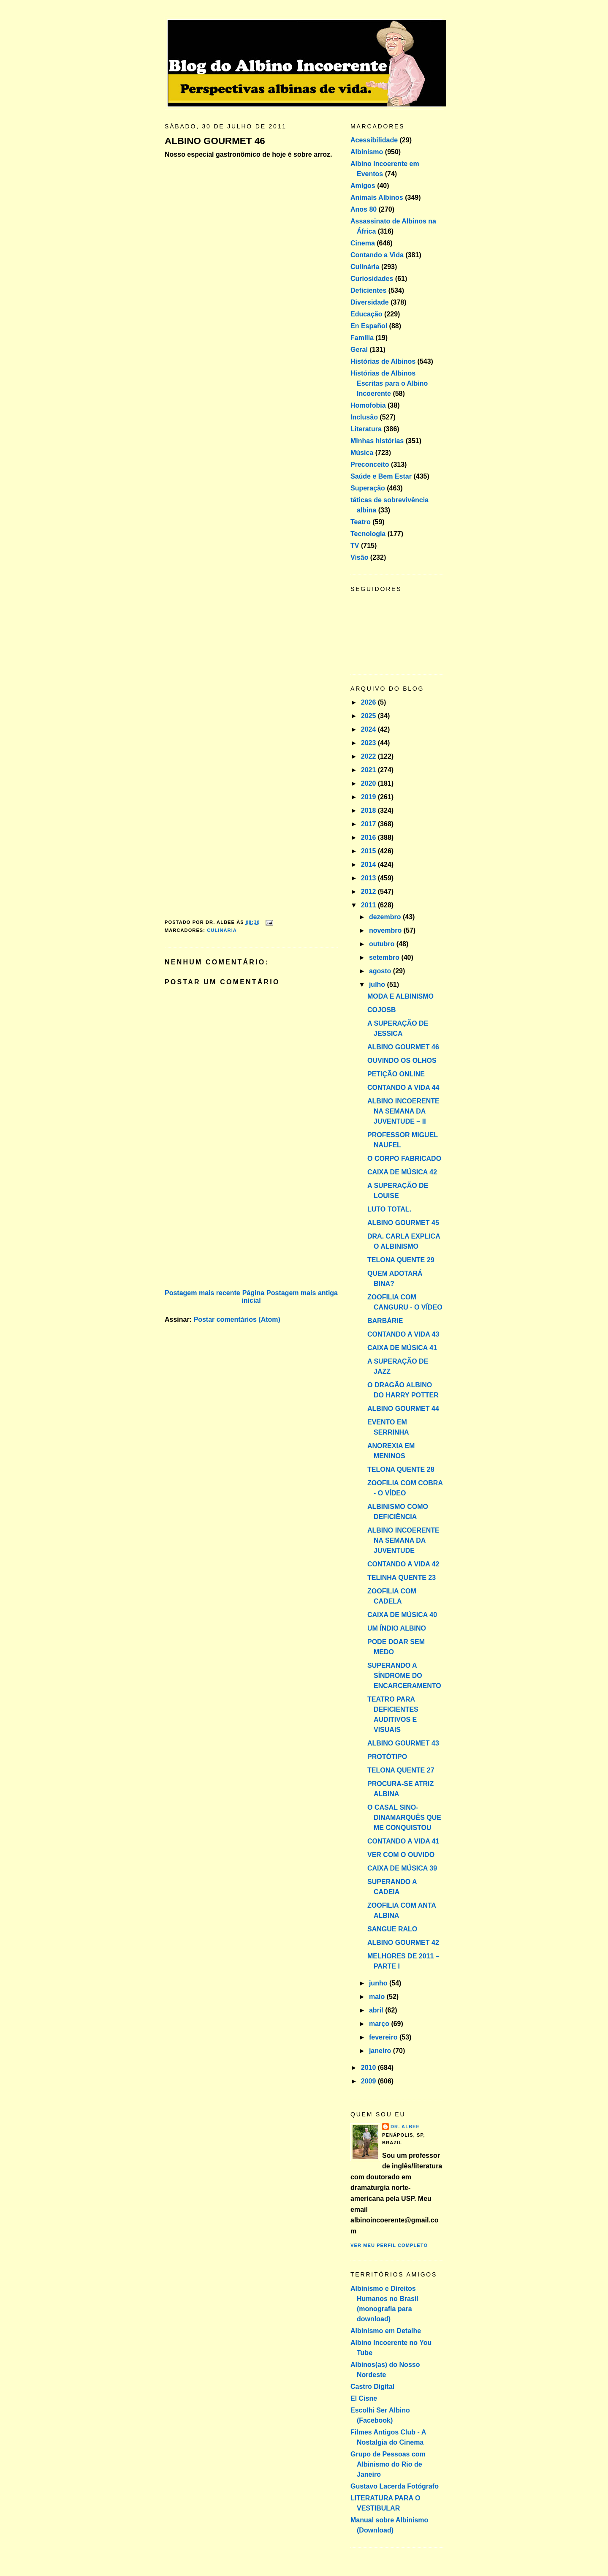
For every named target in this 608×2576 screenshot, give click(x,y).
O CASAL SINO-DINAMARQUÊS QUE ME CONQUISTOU (404, 1817)
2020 (369, 783)
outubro (382, 944)
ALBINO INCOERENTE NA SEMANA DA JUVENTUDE (403, 1540)
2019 (369, 797)
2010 (369, 2067)
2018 (369, 810)
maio (378, 1996)
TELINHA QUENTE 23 (401, 1577)
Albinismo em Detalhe (385, 2330)
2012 (369, 891)
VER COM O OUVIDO (400, 1854)
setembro (385, 957)
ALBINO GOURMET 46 (215, 141)
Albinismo (366, 151)
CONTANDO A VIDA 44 (403, 1087)
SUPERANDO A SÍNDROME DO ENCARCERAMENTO (404, 1675)
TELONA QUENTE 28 (400, 1469)
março (380, 2023)
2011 (369, 905)
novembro (386, 930)
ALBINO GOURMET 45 (403, 1222)
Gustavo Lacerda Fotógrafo (394, 2486)
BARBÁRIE (385, 1320)
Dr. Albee (405, 2126)
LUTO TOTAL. (389, 1209)
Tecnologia (367, 533)
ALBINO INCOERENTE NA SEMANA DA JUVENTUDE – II (403, 1111)
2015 (369, 851)
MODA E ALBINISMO (400, 996)
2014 (369, 864)
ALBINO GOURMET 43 (403, 1743)
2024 (369, 729)
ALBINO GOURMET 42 (403, 1942)
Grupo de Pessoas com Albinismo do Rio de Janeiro (388, 2464)
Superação (367, 488)
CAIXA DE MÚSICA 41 (402, 1347)
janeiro (381, 2050)
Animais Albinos (376, 197)
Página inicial (253, 1296)
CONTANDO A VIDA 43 (403, 1334)
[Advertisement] (228, 1228)
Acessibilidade (374, 140)
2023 (369, 742)
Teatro (360, 522)
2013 (369, 878)
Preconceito (369, 464)
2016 (369, 837)
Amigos (362, 185)
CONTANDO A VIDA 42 (403, 1564)
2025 (369, 715)
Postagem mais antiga (302, 1292)
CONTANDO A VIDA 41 (403, 1841)
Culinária (222, 930)
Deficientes (368, 290)
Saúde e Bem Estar (381, 476)
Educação (366, 314)
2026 (369, 702)
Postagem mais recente (202, 1292)
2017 (369, 824)
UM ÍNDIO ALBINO (396, 1628)
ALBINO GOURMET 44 (403, 1408)
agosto (381, 971)
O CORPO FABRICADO (404, 1158)
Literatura (366, 429)
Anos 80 (363, 209)
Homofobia (368, 405)
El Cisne (363, 2398)
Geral (359, 349)
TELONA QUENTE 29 (400, 1259)
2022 (369, 756)
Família (362, 337)
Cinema (362, 243)
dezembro (386, 916)
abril (377, 2010)
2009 (369, 2081)
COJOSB (381, 1009)
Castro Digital (372, 2386)
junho (379, 1983)
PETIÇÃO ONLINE (396, 1074)
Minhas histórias (377, 440)
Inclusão (364, 417)
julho (378, 984)
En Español (368, 325)
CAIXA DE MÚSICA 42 (402, 1172)
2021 (369, 769)
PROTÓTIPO (387, 1756)
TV (354, 545)
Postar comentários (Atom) (236, 1319)
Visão (359, 557)
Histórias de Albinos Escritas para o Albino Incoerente (389, 383)
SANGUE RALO (392, 1929)
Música (361, 452)
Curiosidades (371, 278)
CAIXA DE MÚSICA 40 (402, 1614)
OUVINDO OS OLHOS (402, 1060)
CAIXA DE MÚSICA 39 (402, 1868)
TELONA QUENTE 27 (400, 1770)
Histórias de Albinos (382, 361)
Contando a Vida (377, 255)
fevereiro (384, 2037)
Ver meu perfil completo (389, 2245)
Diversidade (369, 302)
